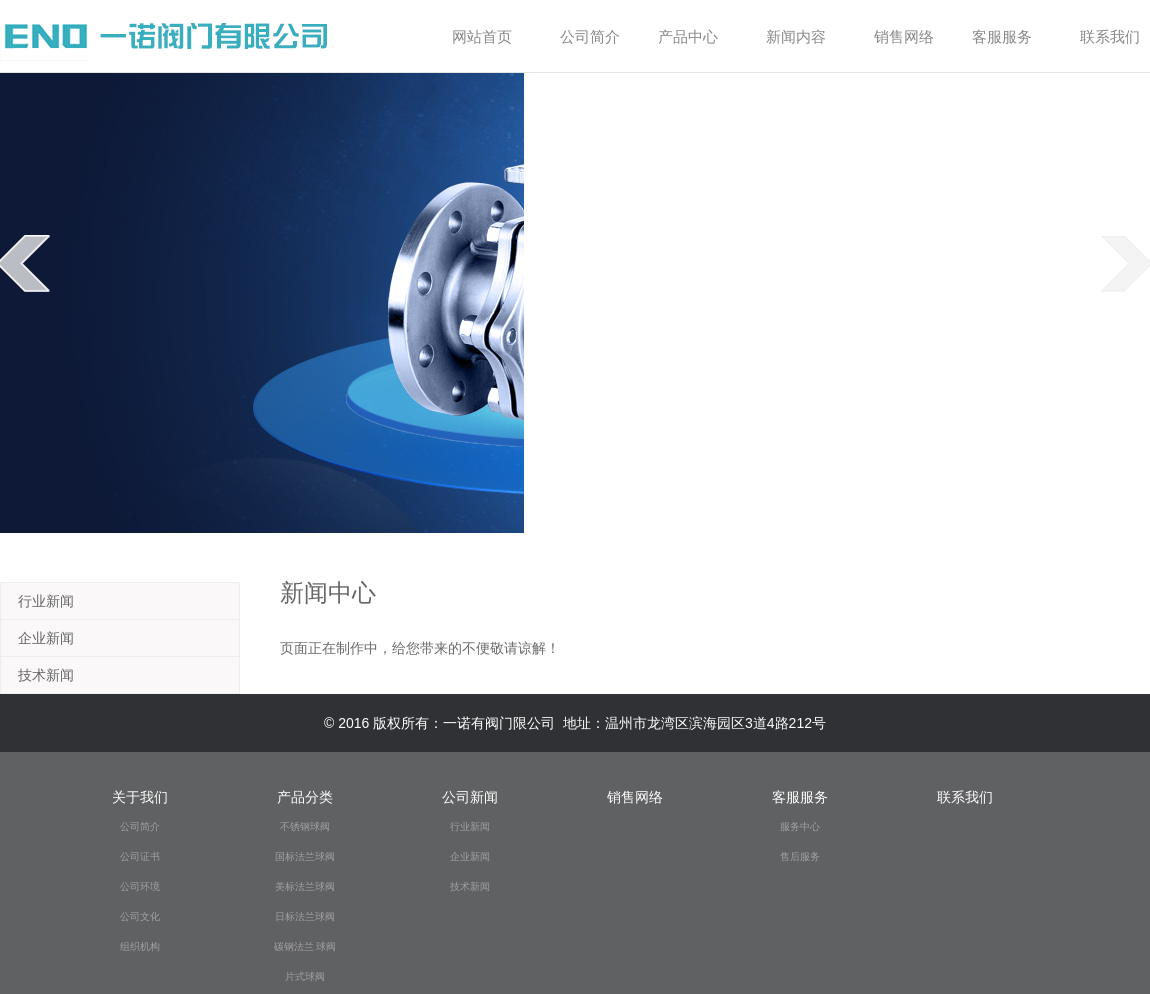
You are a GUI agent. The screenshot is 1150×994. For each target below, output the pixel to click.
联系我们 (1110, 36)
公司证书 (140, 856)
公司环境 (140, 886)
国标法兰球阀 (305, 856)
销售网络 (904, 36)
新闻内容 (803, 36)
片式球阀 (305, 976)
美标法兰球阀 (305, 886)
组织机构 (140, 946)
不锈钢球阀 (305, 826)
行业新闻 (46, 601)
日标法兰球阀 (305, 916)
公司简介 (592, 36)
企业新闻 (46, 638)
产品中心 (695, 36)
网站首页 (482, 36)
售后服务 (800, 856)
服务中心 (800, 826)
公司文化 (140, 916)
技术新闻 (46, 675)
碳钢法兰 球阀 (305, 946)
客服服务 (1009, 36)
